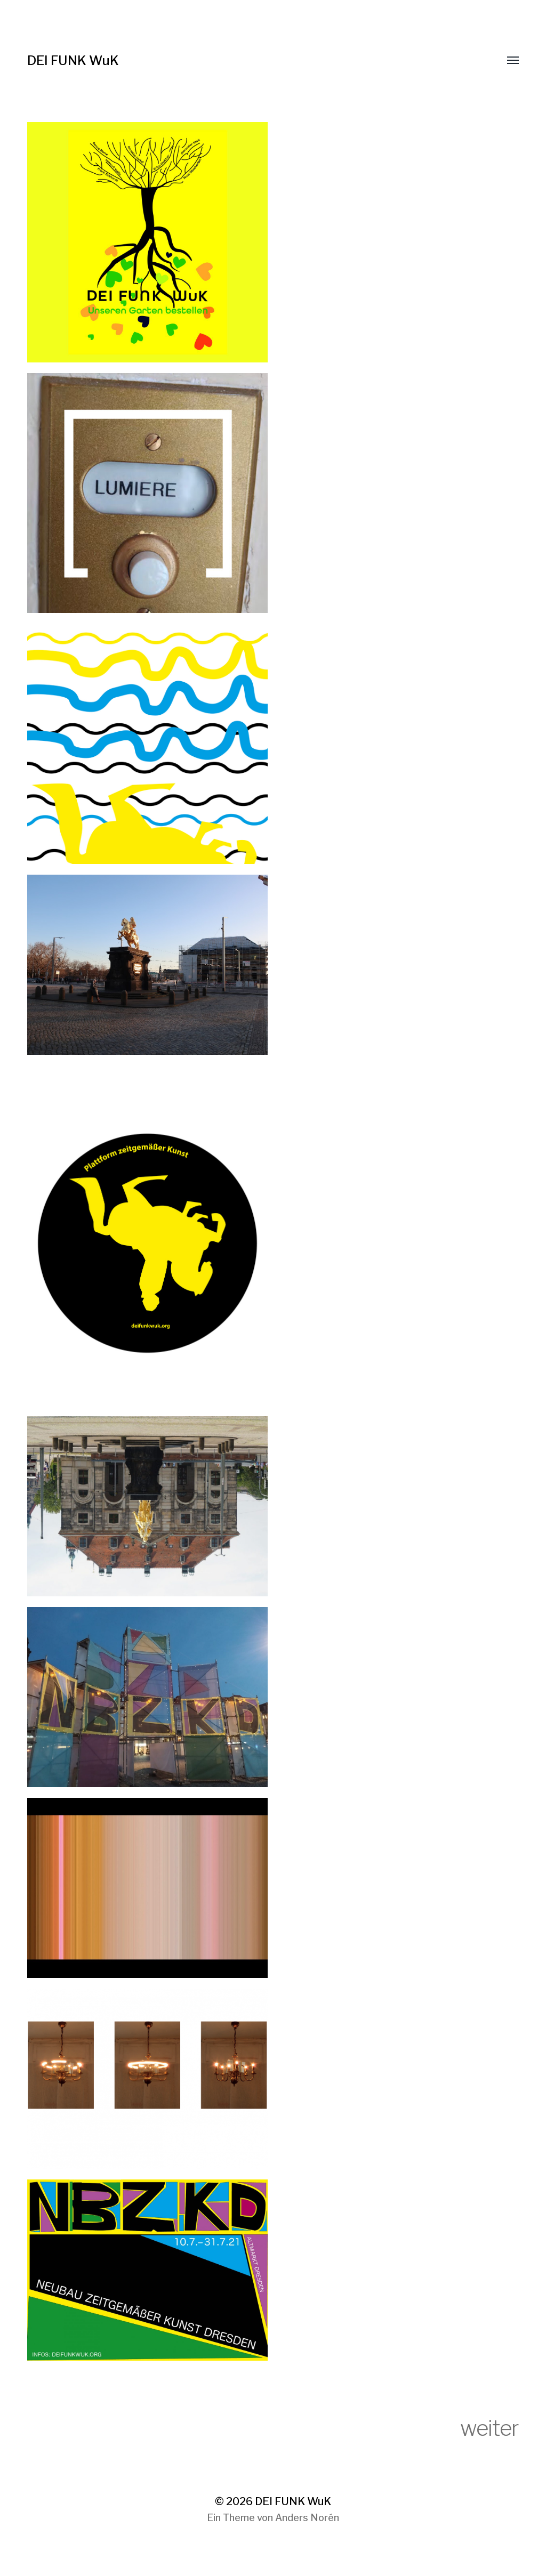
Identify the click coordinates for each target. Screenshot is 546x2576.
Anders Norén (307, 2517)
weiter (489, 2428)
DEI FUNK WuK (73, 60)
